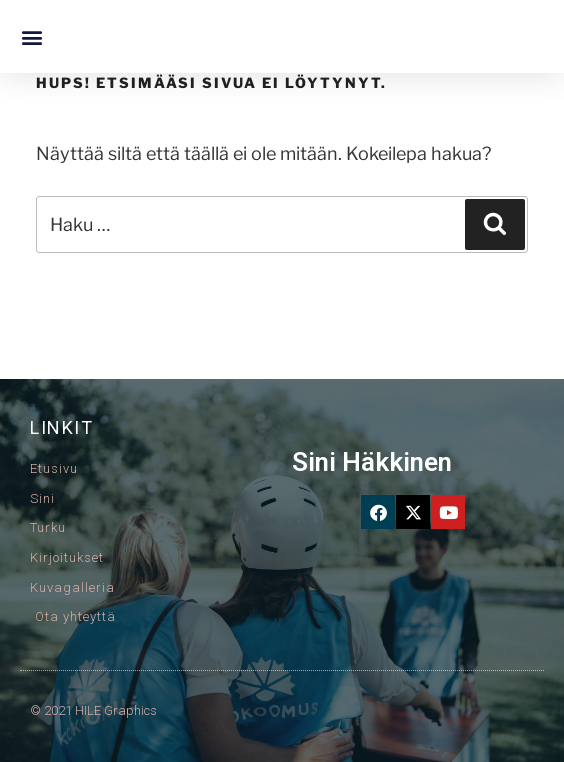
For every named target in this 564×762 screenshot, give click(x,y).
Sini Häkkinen (372, 462)
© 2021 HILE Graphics (93, 710)
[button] (31, 36)
